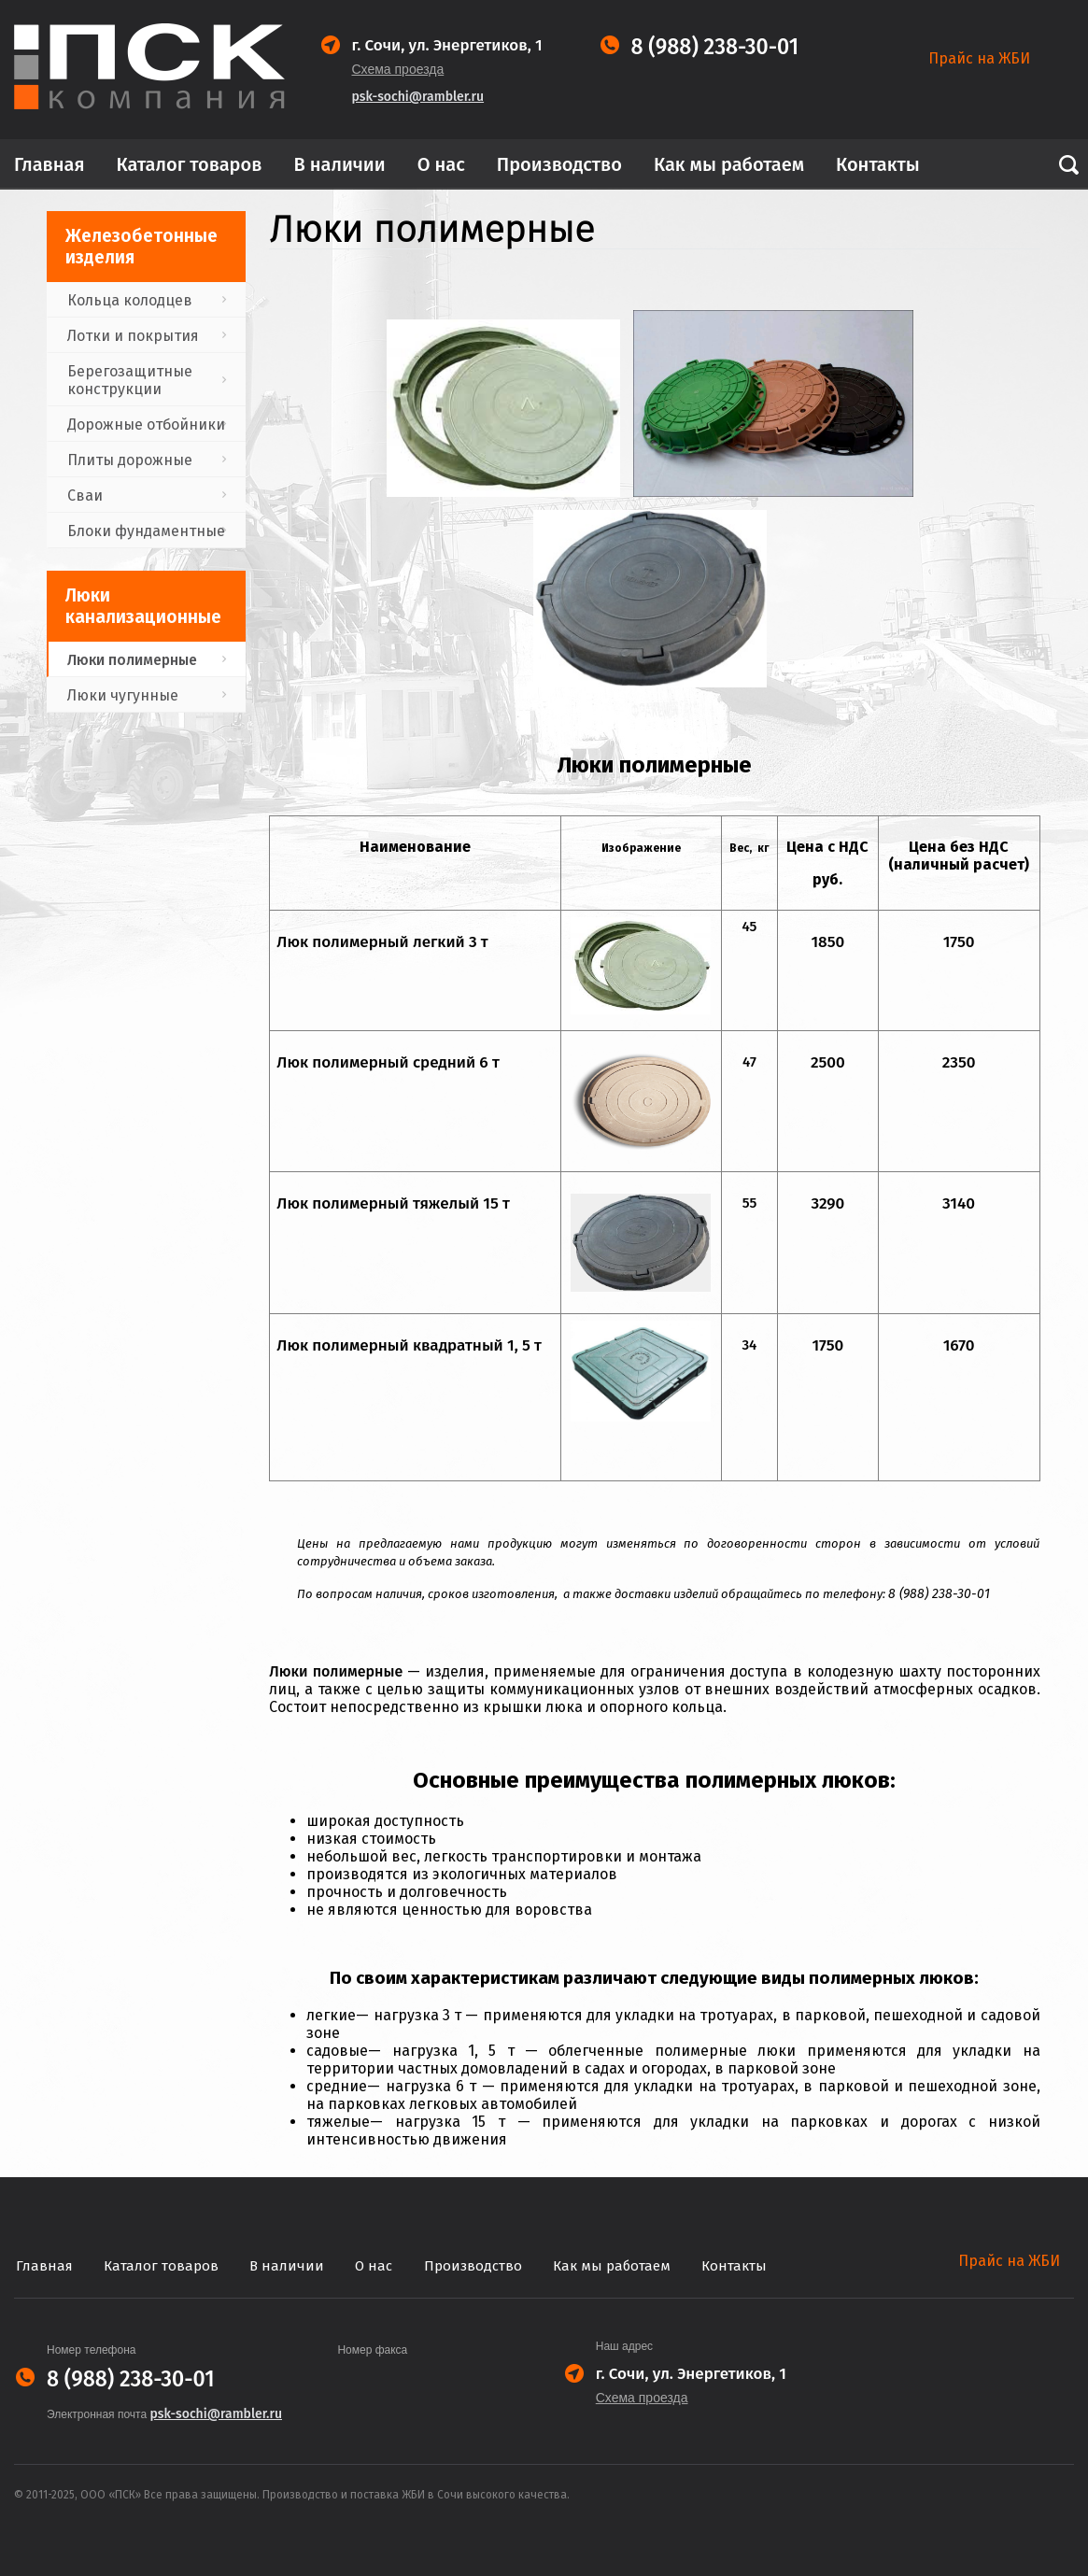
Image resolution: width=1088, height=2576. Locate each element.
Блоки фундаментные (146, 531)
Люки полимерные (132, 660)
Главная (49, 164)
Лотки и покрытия (133, 336)
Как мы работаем (729, 164)
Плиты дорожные (129, 460)
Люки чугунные (122, 695)
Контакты (878, 164)
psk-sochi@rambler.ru (418, 97)
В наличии (339, 164)
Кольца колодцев (129, 300)
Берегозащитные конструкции (129, 380)
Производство (559, 164)
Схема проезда (398, 69)
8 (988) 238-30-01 (715, 47)
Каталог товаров (189, 164)
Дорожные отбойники (146, 424)
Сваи (85, 495)
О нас (441, 164)
